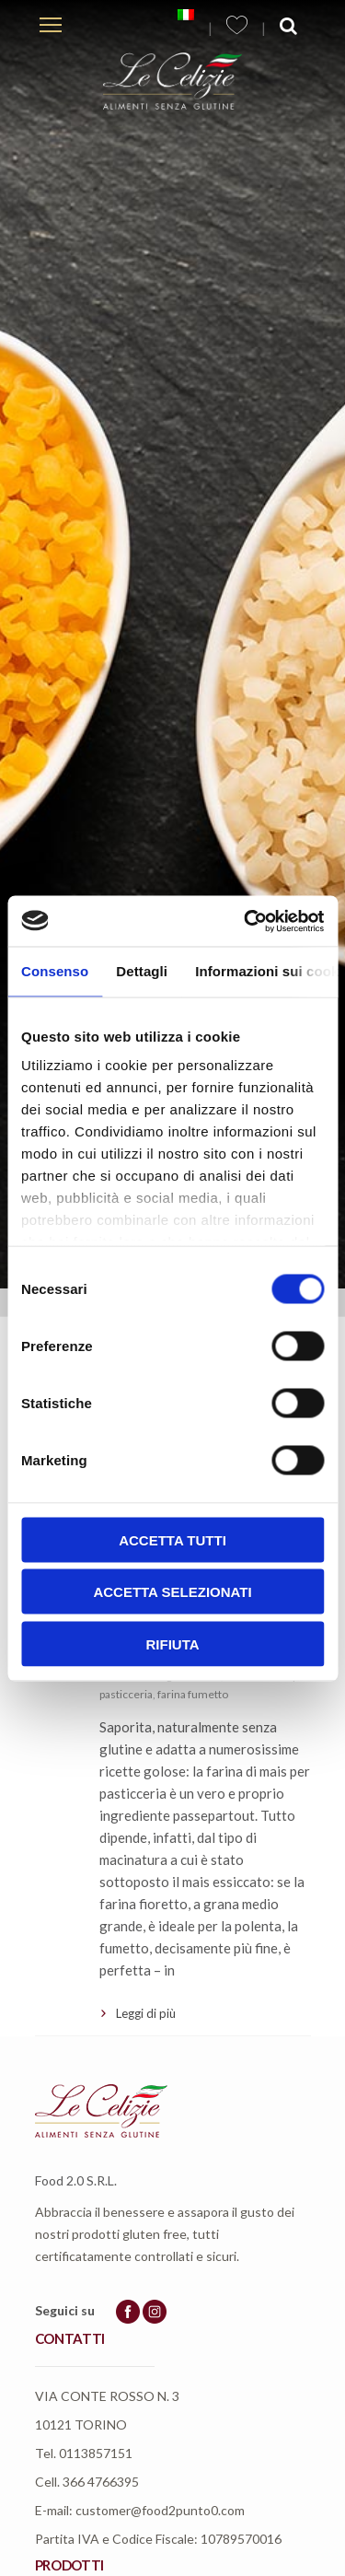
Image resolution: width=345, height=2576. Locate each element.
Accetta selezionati (172, 1592)
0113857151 (95, 2453)
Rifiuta (172, 1643)
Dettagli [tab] (141, 971)
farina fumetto (192, 1694)
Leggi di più (146, 2013)
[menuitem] (186, 14)
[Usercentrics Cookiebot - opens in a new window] (245, 921)
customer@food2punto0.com (160, 2510)
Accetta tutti (172, 1539)
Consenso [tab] (54, 971)
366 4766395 (101, 2481)
